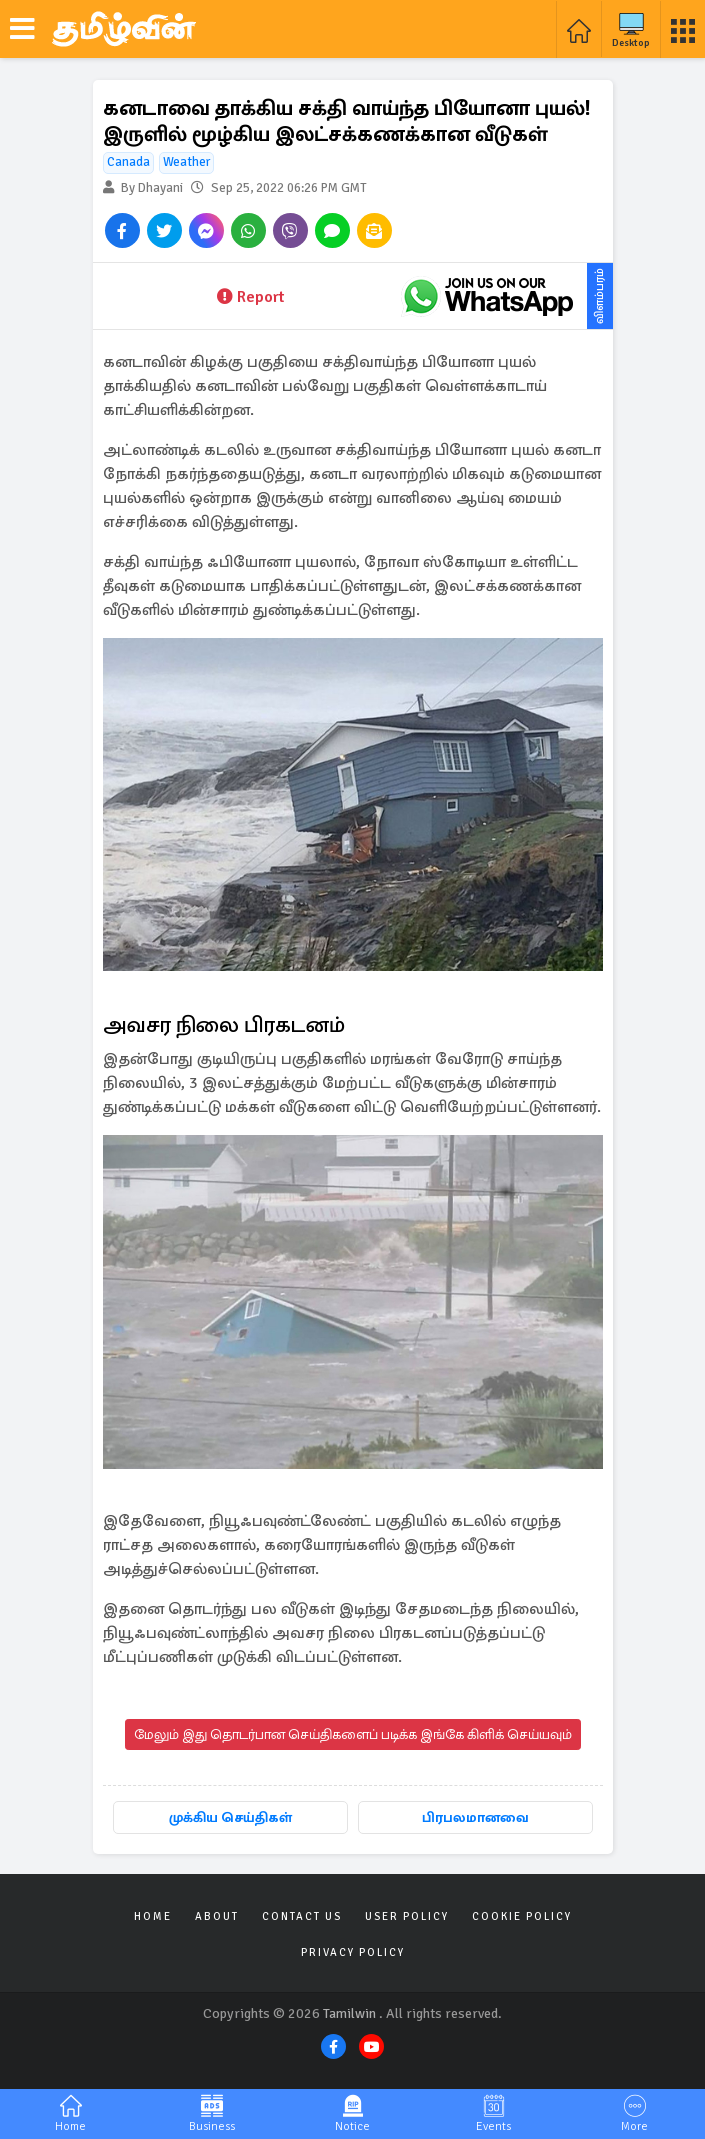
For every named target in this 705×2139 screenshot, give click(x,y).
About (217, 1916)
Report (250, 297)
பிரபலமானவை (475, 1817)
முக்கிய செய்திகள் (230, 1817)
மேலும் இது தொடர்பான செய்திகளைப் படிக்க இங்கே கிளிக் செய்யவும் (353, 1734)
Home (153, 1916)
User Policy (407, 1916)
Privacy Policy (353, 1952)
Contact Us (302, 1916)
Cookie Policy (522, 1916)
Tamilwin (349, 2013)
